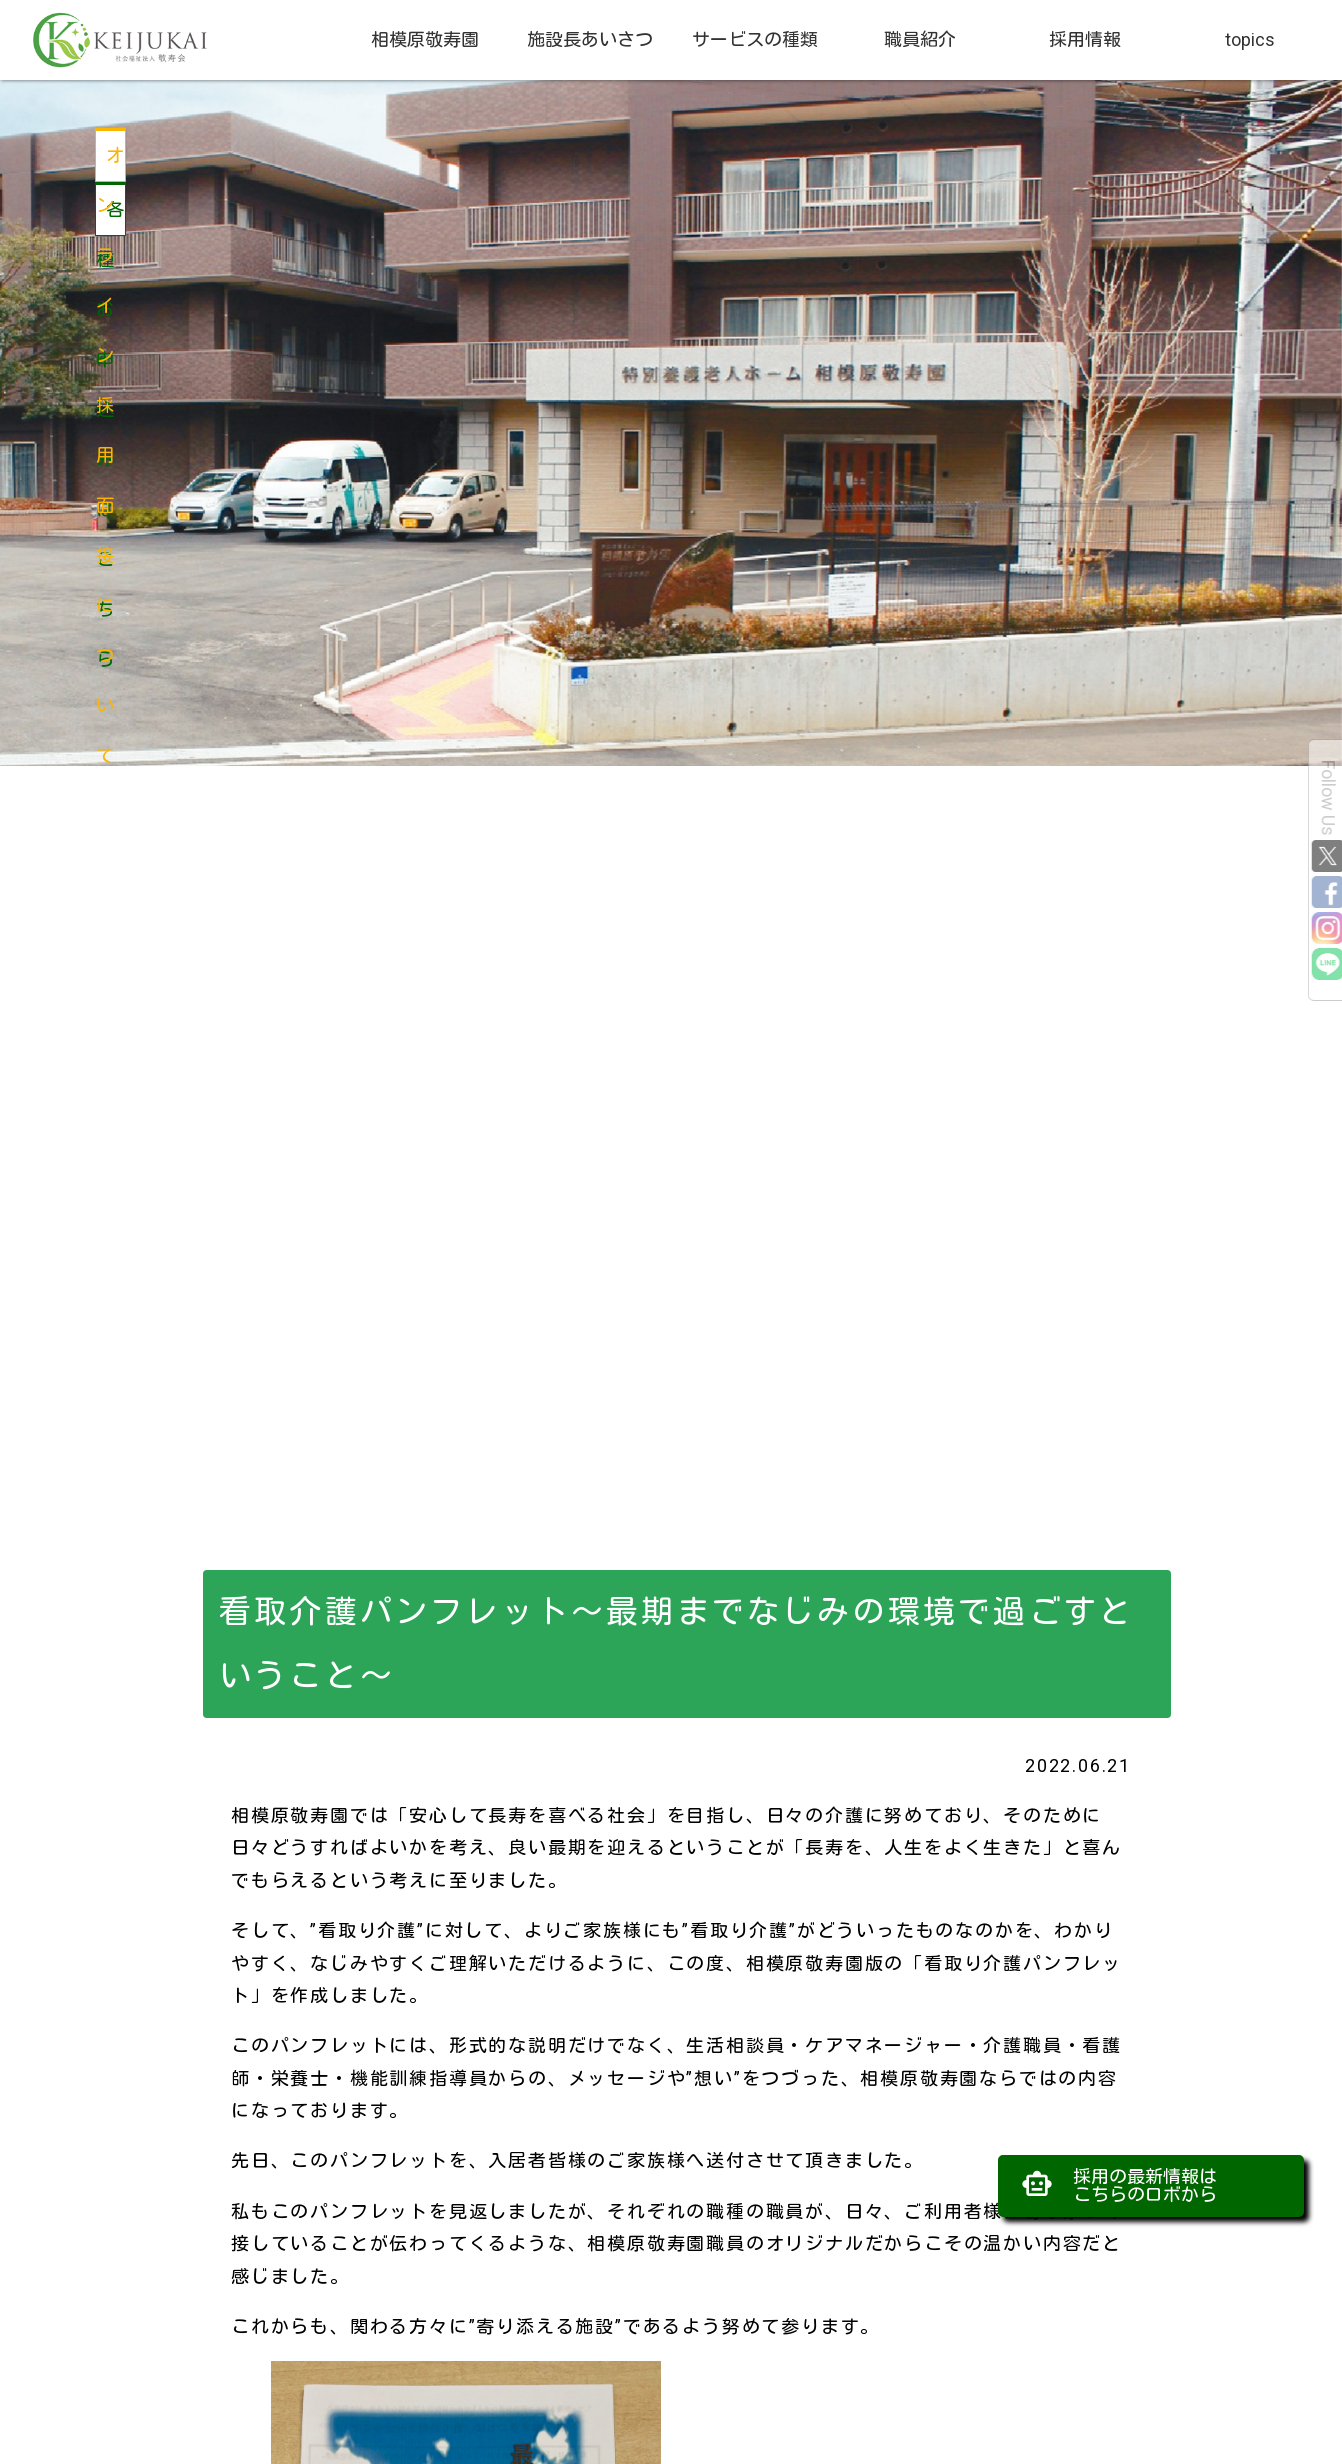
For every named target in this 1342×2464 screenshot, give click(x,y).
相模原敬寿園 (425, 39)
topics (1250, 39)
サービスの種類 (755, 39)
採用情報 (1085, 39)
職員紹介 (920, 39)
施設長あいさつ (590, 39)
